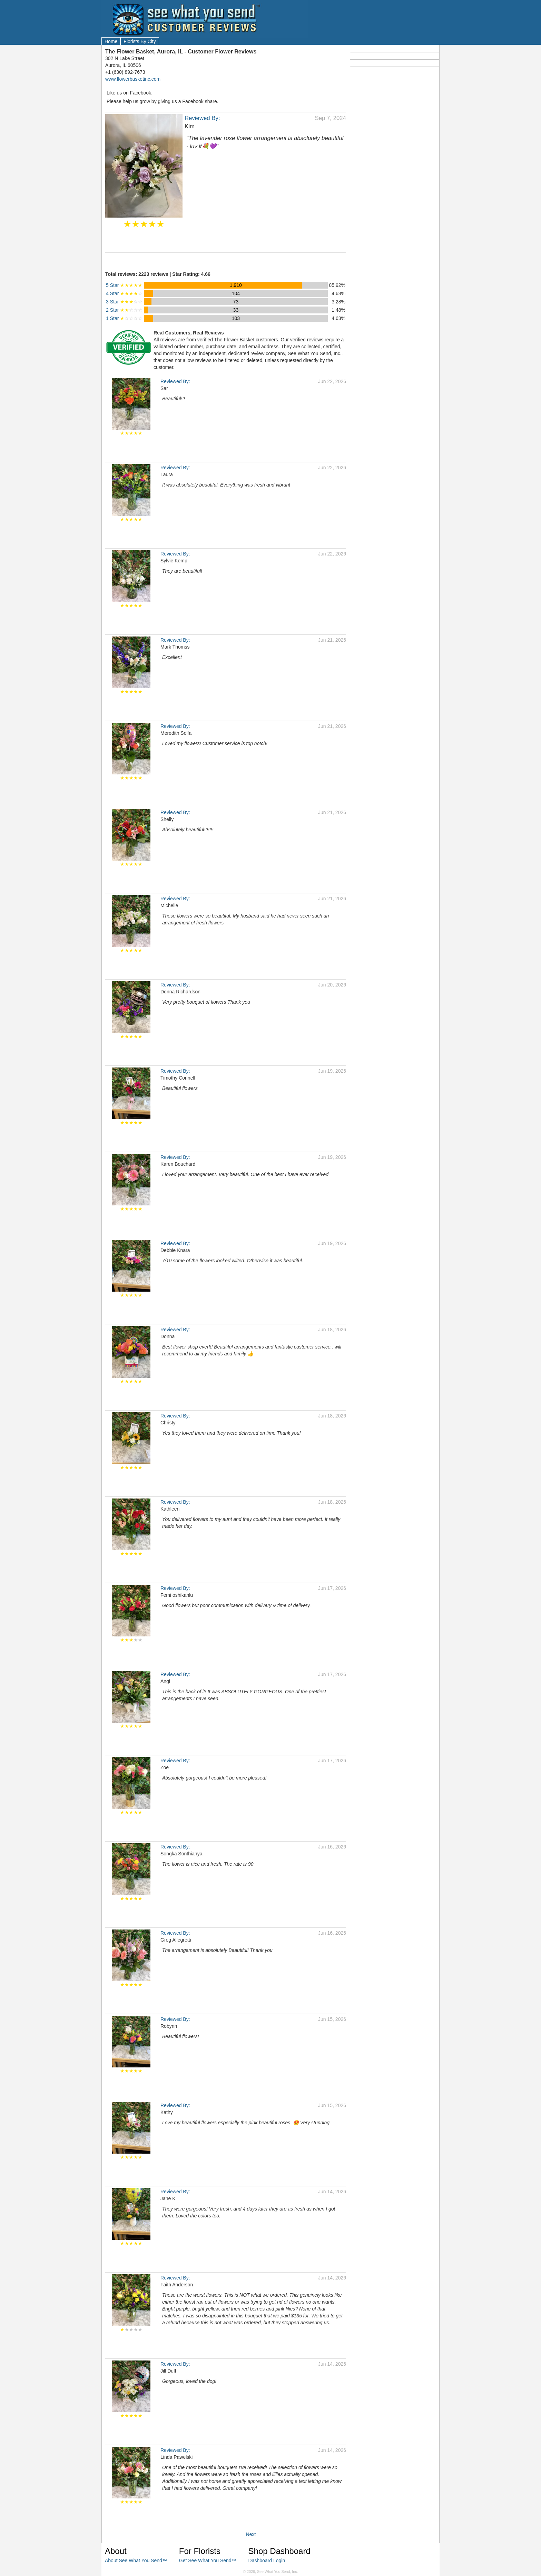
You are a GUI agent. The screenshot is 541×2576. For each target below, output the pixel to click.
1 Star (124, 318)
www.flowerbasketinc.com (132, 79)
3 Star (124, 301)
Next (251, 2534)
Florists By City (140, 41)
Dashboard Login (266, 2560)
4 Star (124, 293)
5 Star (124, 285)
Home (111, 41)
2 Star (124, 310)
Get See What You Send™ (207, 2560)
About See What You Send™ (136, 2560)
